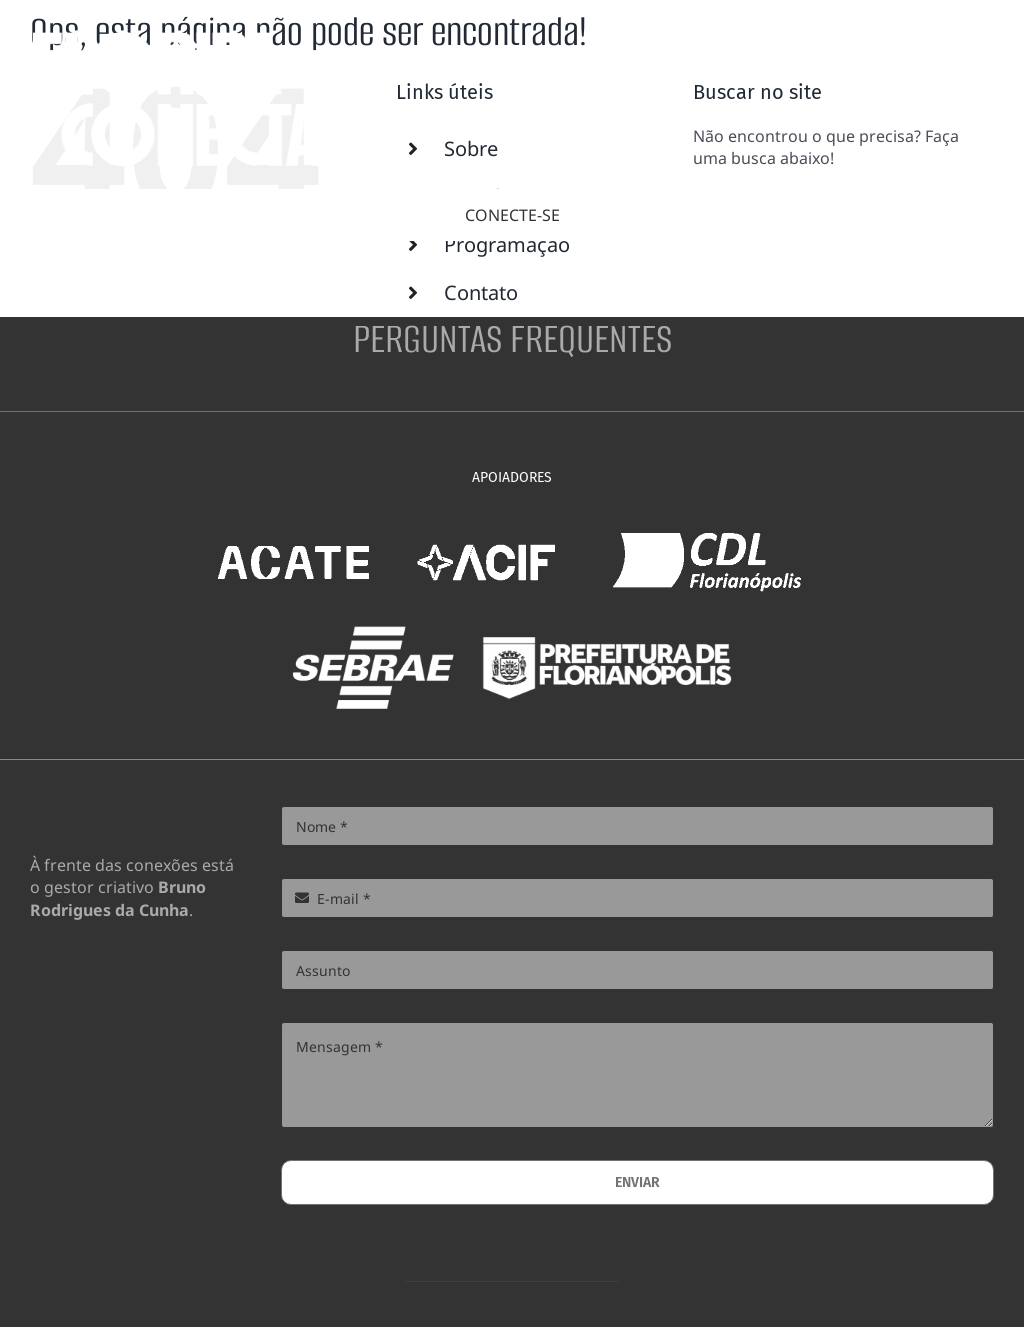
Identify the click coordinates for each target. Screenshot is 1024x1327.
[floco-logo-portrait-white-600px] (178, 38)
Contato (481, 292)
